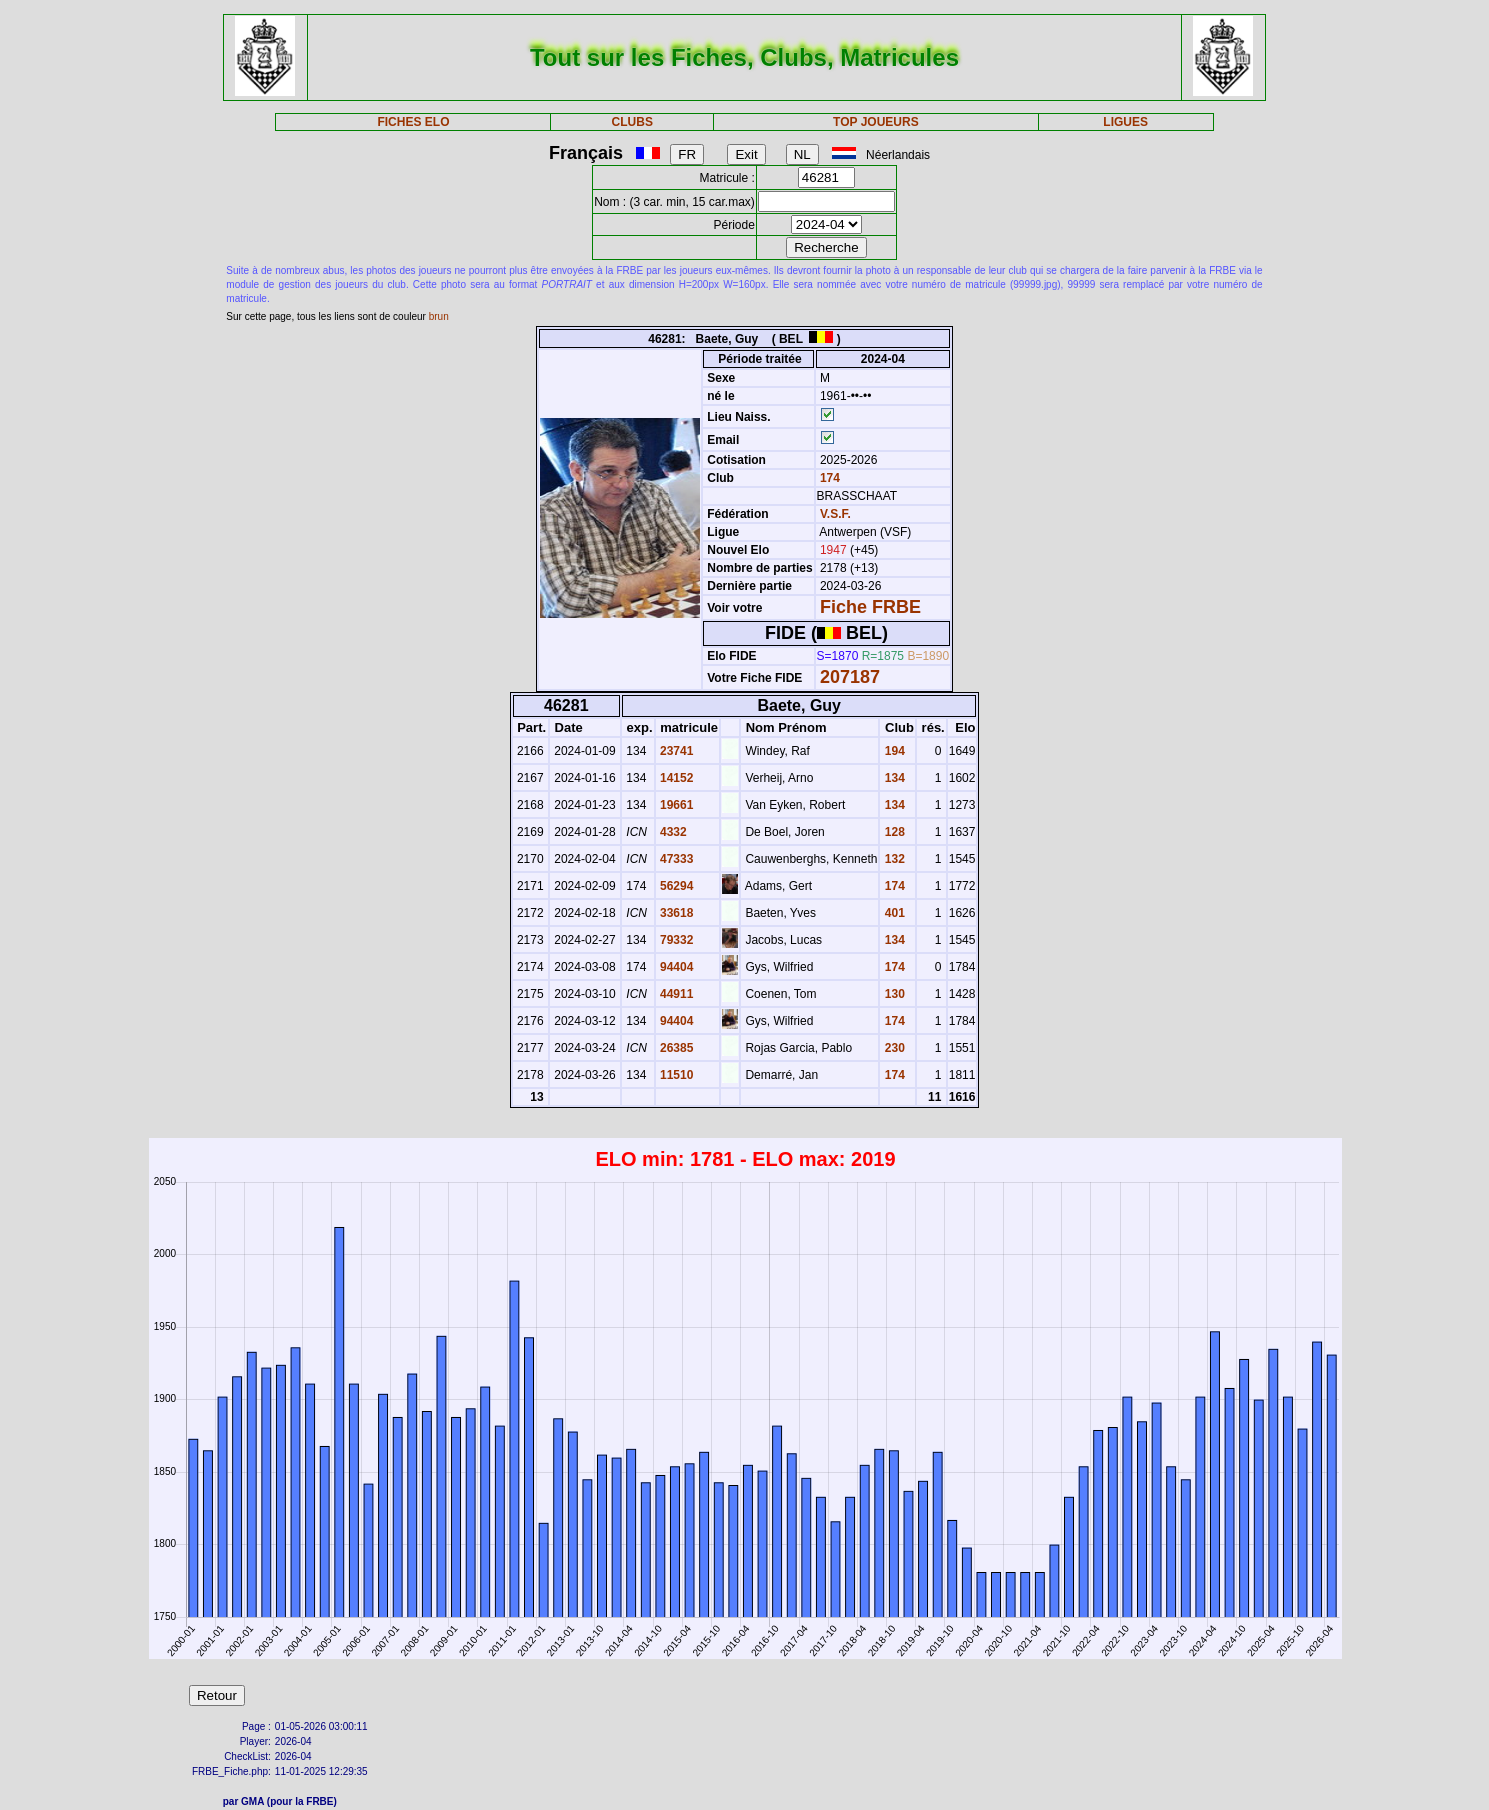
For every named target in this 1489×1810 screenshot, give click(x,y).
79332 (675, 940)
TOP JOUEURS (876, 122)
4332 (672, 832)
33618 (675, 913)
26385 (675, 1048)
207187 (850, 677)
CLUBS (632, 122)
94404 (675, 967)
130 (892, 994)
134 (892, 778)
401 (892, 913)
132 (892, 859)
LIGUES (1125, 122)
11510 (675, 1075)
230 (892, 1048)
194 (892, 751)
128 (892, 832)
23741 (675, 751)
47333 (675, 859)
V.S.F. (835, 514)
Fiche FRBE (870, 607)
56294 (675, 886)
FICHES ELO (413, 122)
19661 (675, 805)
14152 (675, 778)
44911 (675, 994)
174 (828, 478)
